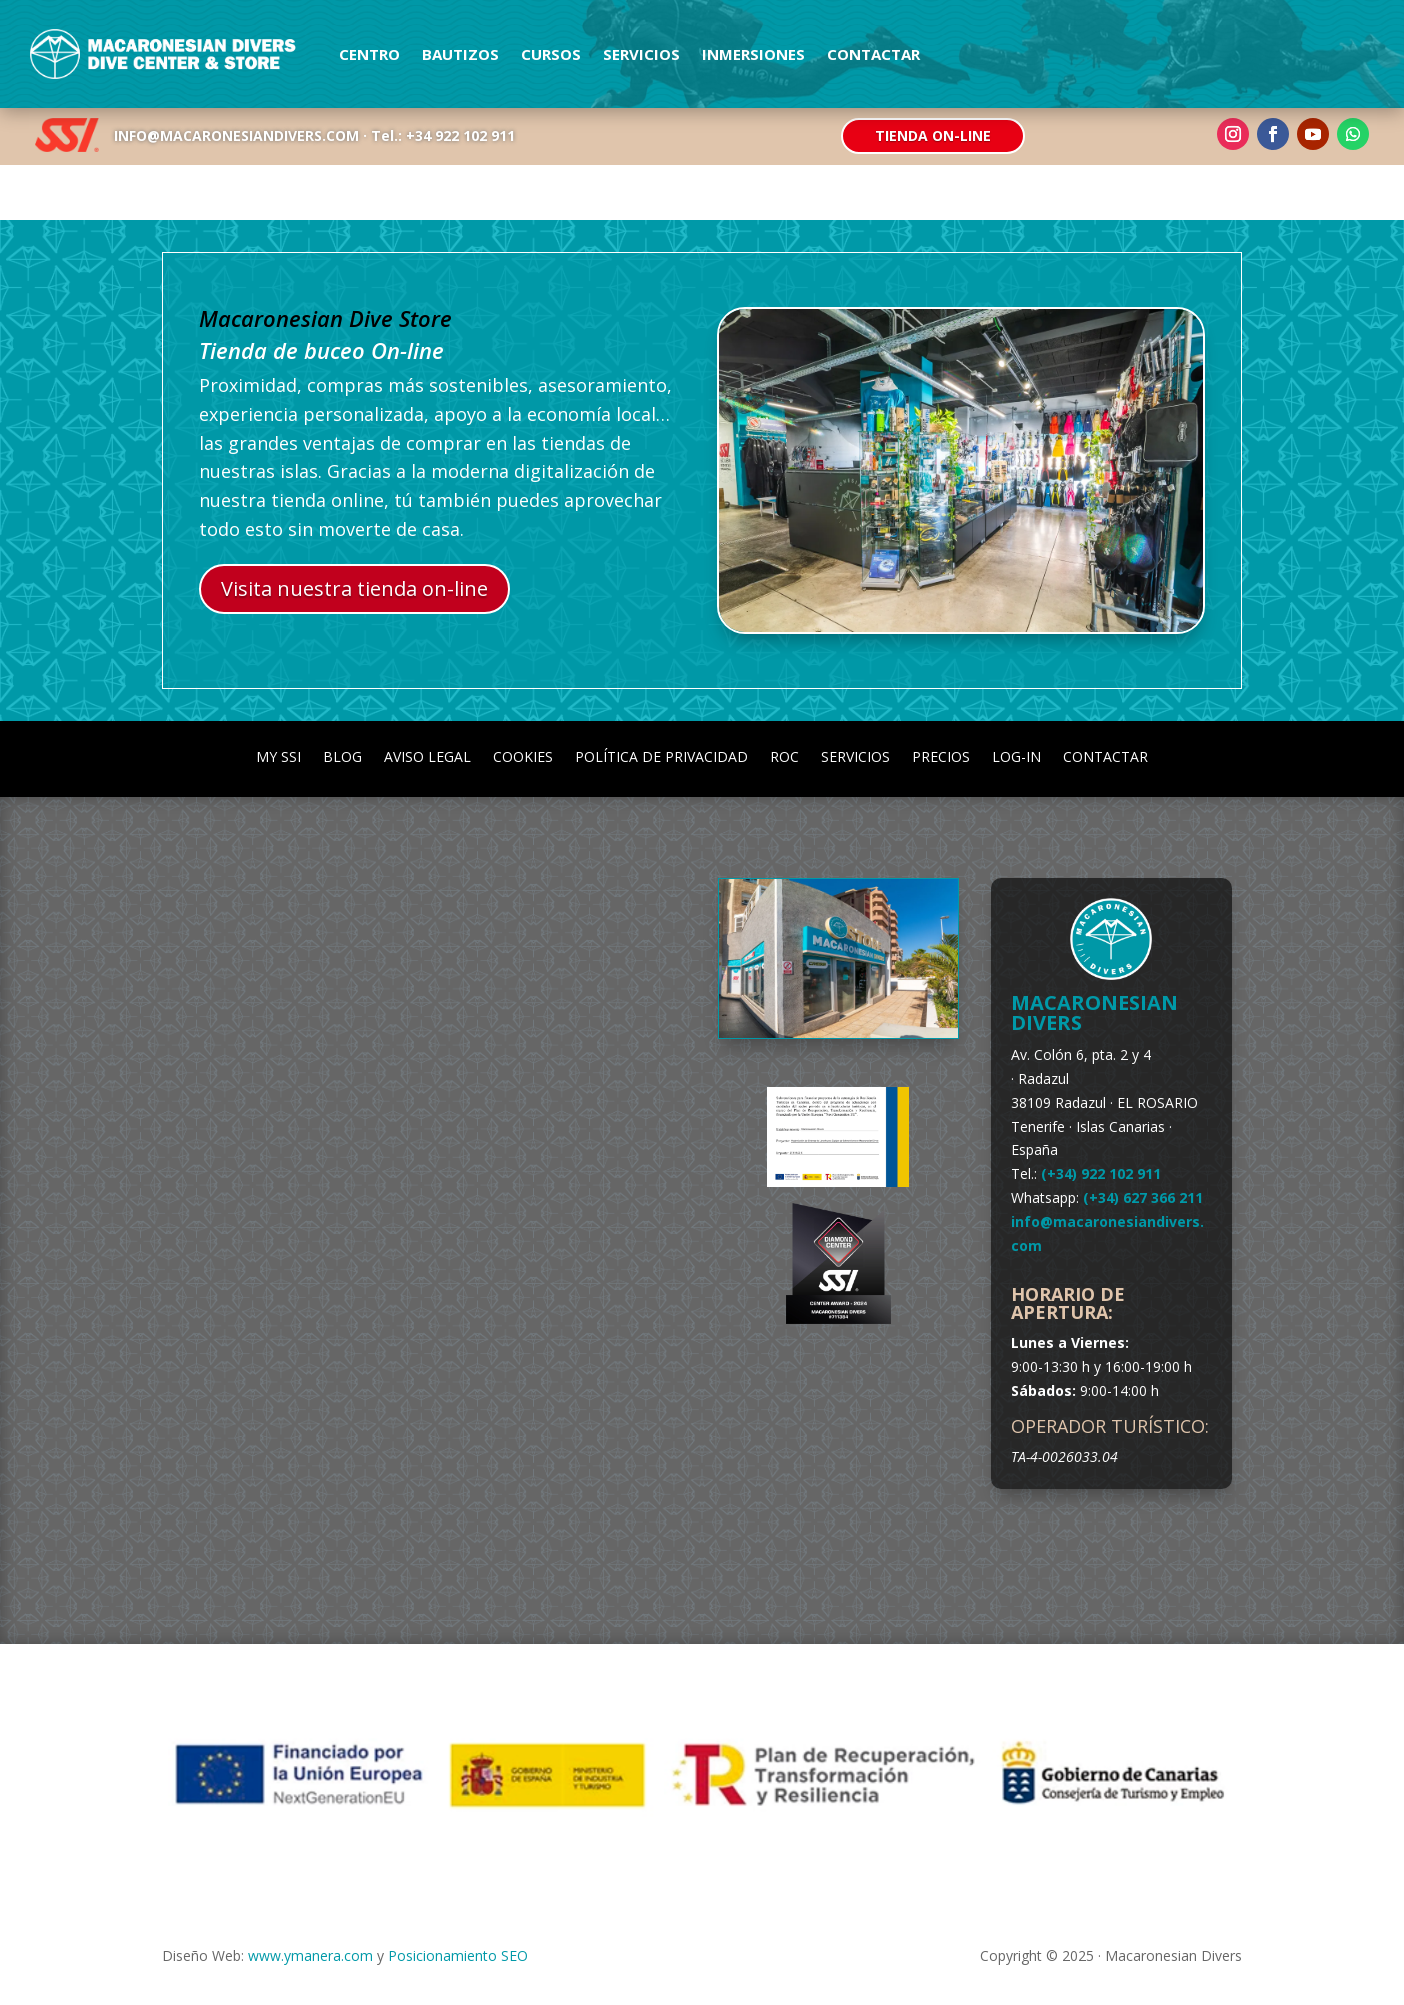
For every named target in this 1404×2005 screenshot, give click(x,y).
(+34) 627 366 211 (1143, 1197)
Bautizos (460, 54)
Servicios (641, 54)
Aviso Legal (427, 755)
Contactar (873, 54)
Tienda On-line (933, 135)
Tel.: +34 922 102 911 (443, 135)
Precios (941, 755)
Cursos (551, 54)
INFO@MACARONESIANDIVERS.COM (236, 135)
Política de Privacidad (661, 755)
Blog (342, 755)
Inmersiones (753, 54)
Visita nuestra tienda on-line (354, 588)
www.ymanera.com (310, 1955)
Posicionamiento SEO (458, 1955)
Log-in (1016, 755)
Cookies (523, 755)
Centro (369, 54)
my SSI (278, 755)
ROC (784, 755)
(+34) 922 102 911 (1101, 1173)
